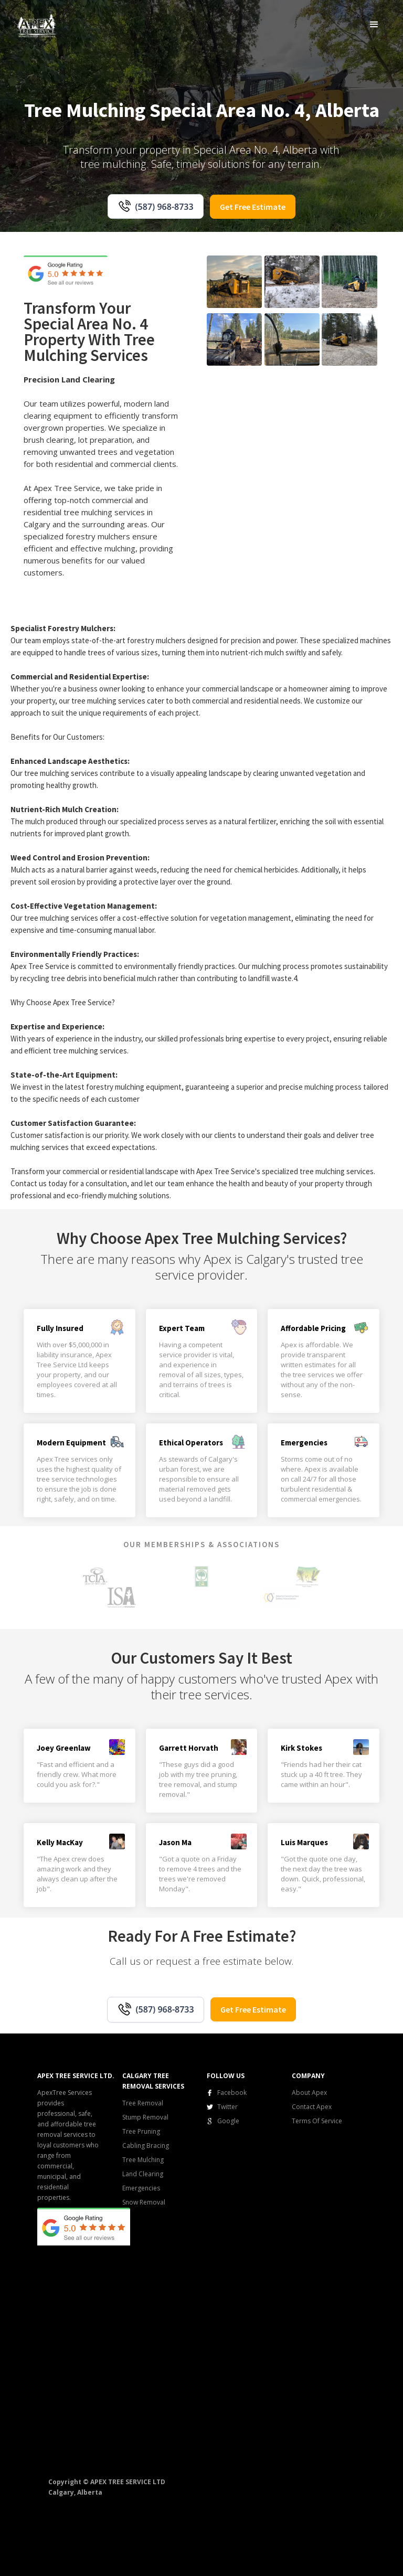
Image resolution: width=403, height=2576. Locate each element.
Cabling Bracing (145, 2145)
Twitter (227, 2106)
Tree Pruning (141, 2131)
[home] (37, 25)
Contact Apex (312, 2106)
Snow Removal (143, 2202)
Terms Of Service (317, 2120)
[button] (374, 24)
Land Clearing (142, 2173)
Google (228, 2120)
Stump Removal (145, 2117)
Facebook (232, 2092)
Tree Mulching (143, 2159)
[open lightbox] (234, 282)
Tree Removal (142, 2103)
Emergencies (141, 2188)
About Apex (309, 2092)
